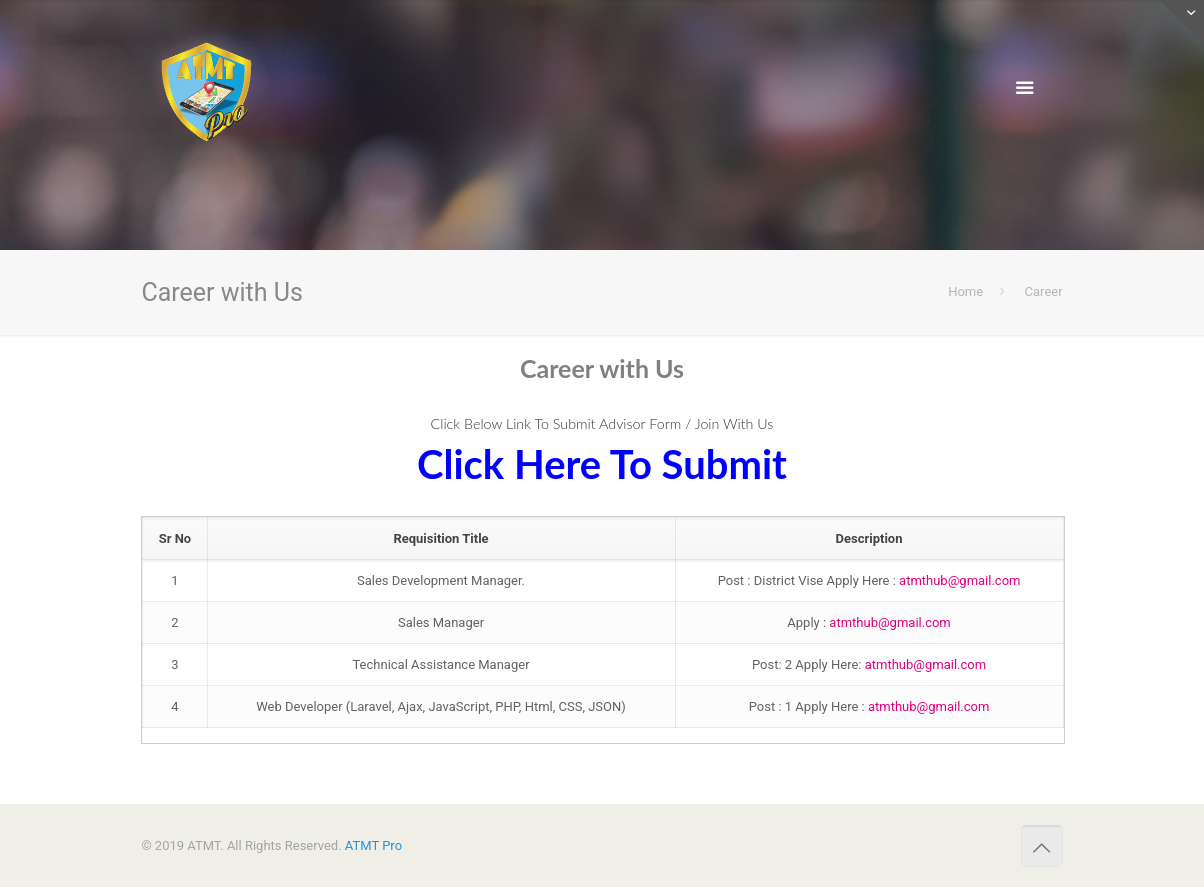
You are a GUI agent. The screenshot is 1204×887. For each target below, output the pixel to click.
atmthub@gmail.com (959, 580)
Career (1044, 291)
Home (965, 291)
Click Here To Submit (602, 464)
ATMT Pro (373, 845)
